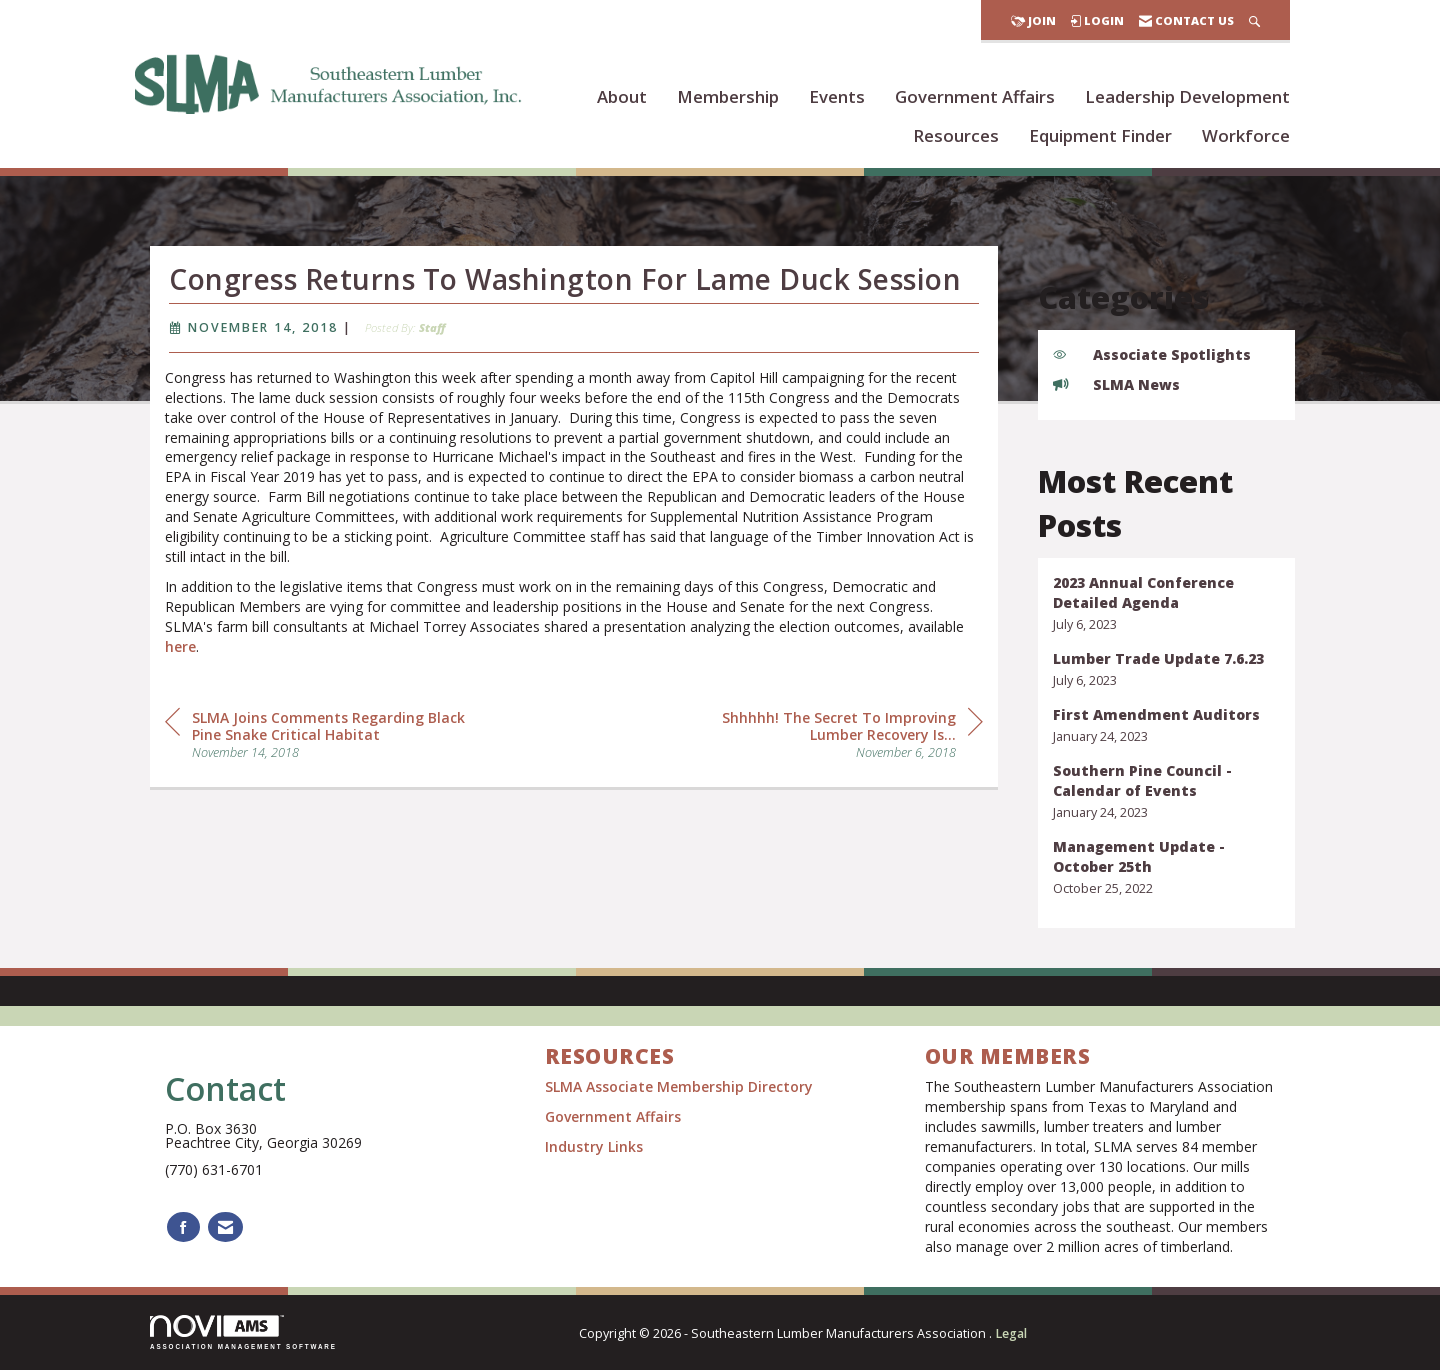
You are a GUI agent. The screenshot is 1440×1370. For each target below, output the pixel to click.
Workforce (1246, 135)
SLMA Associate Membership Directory (681, 1086)
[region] (833, 770)
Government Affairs (975, 96)
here (180, 683)
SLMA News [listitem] (1116, 384)
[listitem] (1167, 603)
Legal (1011, 1333)
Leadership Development (1187, 96)
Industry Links (594, 1146)
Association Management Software (243, 1332)
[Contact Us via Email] (225, 1227)
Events (837, 96)
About (622, 96)
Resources (956, 135)
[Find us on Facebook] (183, 1227)
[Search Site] (1254, 20)
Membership (728, 96)
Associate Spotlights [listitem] (1152, 354)
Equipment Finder (1100, 135)
